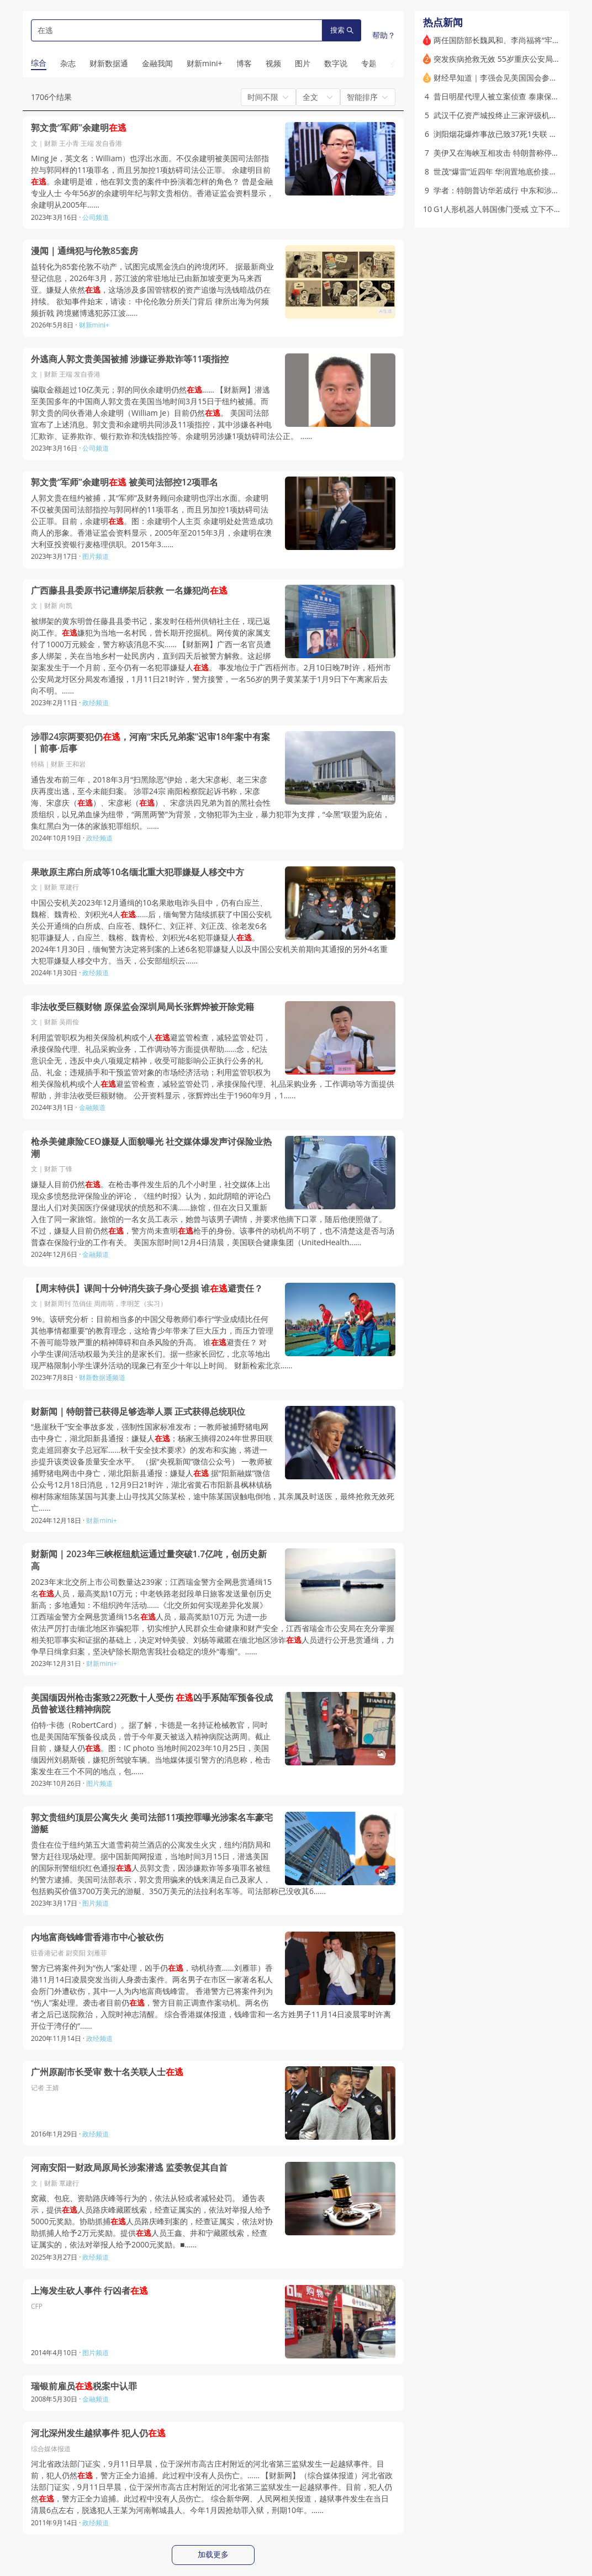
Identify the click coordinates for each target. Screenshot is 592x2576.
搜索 (341, 30)
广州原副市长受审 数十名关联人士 (107, 2072)
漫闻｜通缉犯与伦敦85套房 (84, 251)
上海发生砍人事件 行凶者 (89, 2291)
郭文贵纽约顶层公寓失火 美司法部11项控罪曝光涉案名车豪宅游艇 (152, 1824)
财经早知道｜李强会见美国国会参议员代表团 (511, 77)
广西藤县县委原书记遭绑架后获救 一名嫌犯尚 (129, 590)
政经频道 (95, 702)
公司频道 (95, 217)
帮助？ (383, 35)
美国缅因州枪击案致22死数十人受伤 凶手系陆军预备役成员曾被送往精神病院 (152, 1704)
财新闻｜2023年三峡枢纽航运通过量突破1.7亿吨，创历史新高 (149, 1560)
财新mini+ (94, 325)
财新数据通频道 (102, 1377)
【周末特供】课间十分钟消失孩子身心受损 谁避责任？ (147, 1288)
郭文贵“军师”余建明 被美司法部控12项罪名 (124, 482)
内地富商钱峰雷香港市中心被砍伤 (97, 1937)
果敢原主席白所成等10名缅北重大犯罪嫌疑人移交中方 (137, 872)
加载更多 (213, 2554)
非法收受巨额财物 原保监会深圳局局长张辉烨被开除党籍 (142, 1007)
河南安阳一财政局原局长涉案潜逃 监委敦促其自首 (129, 2167)
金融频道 (92, 1107)
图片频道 (95, 556)
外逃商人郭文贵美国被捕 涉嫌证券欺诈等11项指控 (130, 359)
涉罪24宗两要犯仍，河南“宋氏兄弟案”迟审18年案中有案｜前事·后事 (150, 743)
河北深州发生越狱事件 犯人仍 (98, 2433)
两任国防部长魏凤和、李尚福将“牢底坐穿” (506, 40)
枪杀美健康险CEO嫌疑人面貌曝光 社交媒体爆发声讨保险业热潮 (151, 1148)
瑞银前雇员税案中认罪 (84, 2386)
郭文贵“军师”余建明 (78, 128)
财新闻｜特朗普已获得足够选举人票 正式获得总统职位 (138, 1411)
